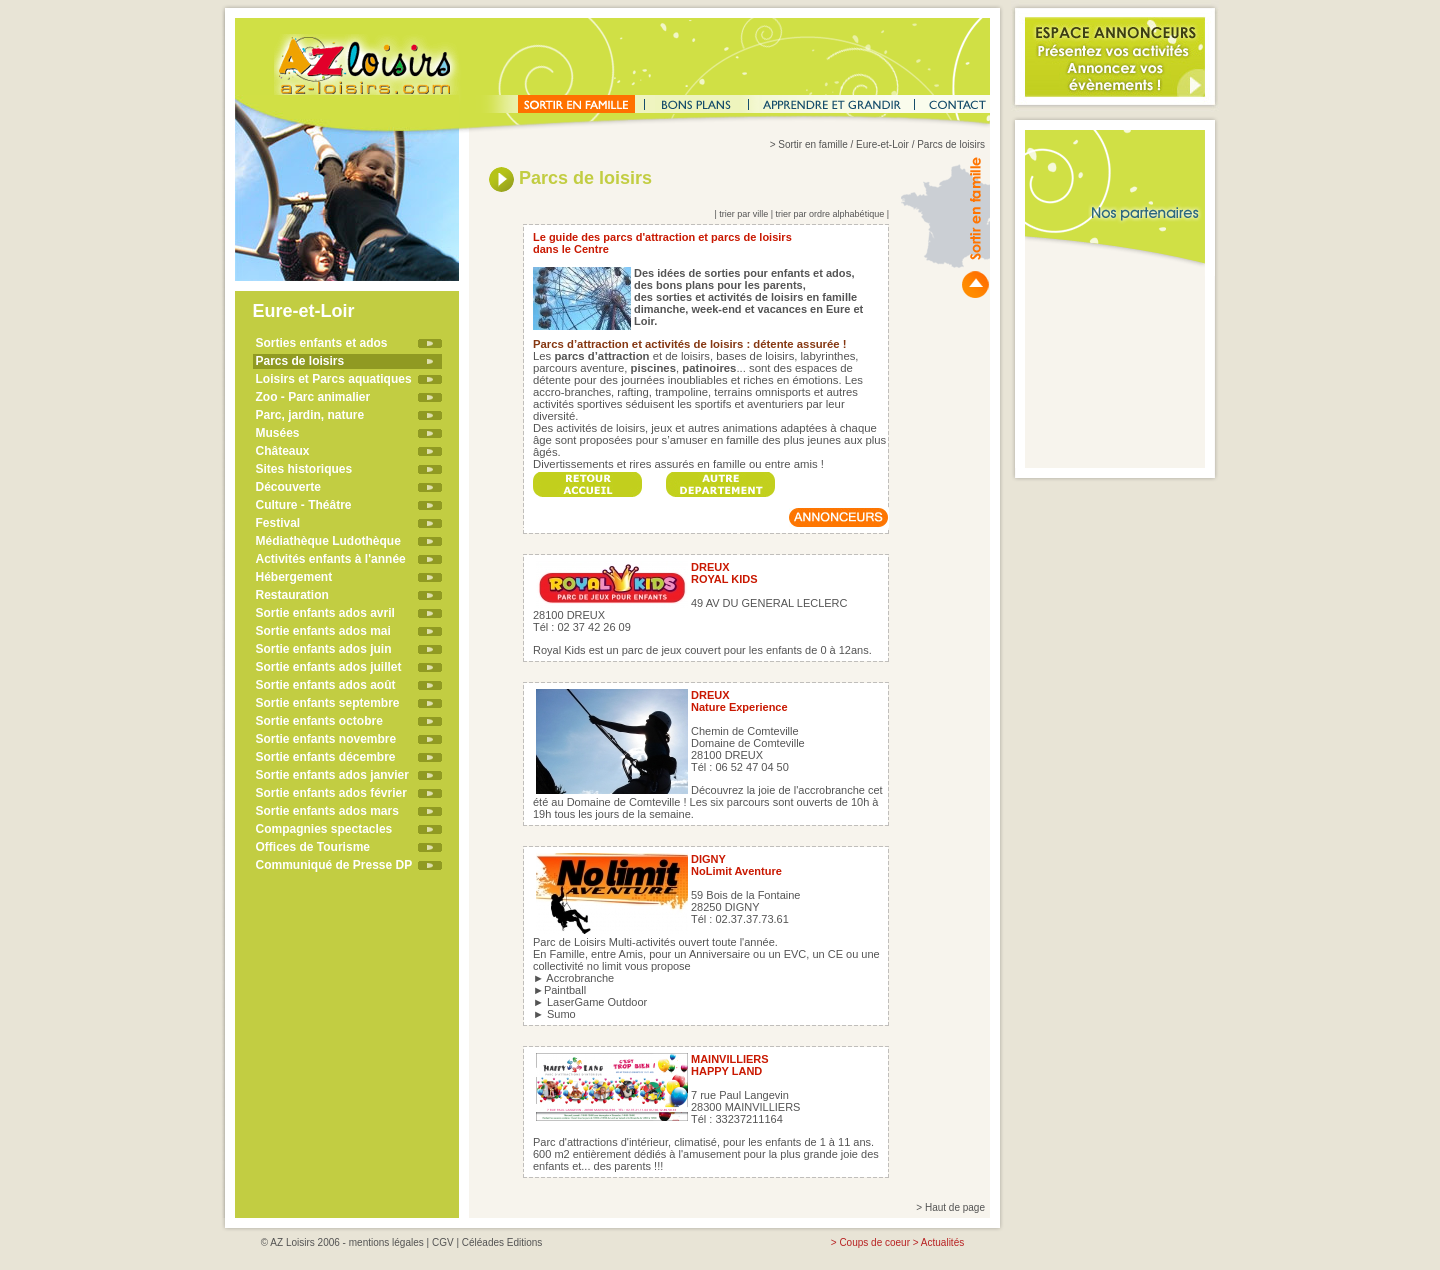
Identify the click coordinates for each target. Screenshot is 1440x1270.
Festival (278, 523)
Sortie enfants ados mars (327, 811)
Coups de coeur (874, 1242)
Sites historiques (304, 469)
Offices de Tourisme (313, 847)
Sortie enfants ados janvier (332, 775)
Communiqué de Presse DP (334, 865)
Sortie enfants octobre (319, 721)
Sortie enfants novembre (326, 739)
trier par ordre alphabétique (830, 214)
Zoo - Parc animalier (313, 397)
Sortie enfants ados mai (323, 631)
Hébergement (294, 577)
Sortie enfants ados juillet (329, 667)
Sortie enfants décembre (326, 757)
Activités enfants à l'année (331, 559)
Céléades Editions (502, 1242)
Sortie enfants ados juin (324, 649)
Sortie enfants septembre (328, 703)
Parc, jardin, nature (310, 415)
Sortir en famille (812, 144)
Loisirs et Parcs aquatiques (334, 379)
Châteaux (283, 451)
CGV (443, 1242)
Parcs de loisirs (300, 361)
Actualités (942, 1242)
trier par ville (743, 214)
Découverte (288, 487)
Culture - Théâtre (304, 505)
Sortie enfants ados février (331, 793)
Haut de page (955, 1207)
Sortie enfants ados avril (325, 613)
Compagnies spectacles (324, 829)
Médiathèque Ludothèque (328, 541)
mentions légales (386, 1242)
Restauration (292, 595)
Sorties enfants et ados (322, 343)
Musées (278, 433)
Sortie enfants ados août (326, 685)
